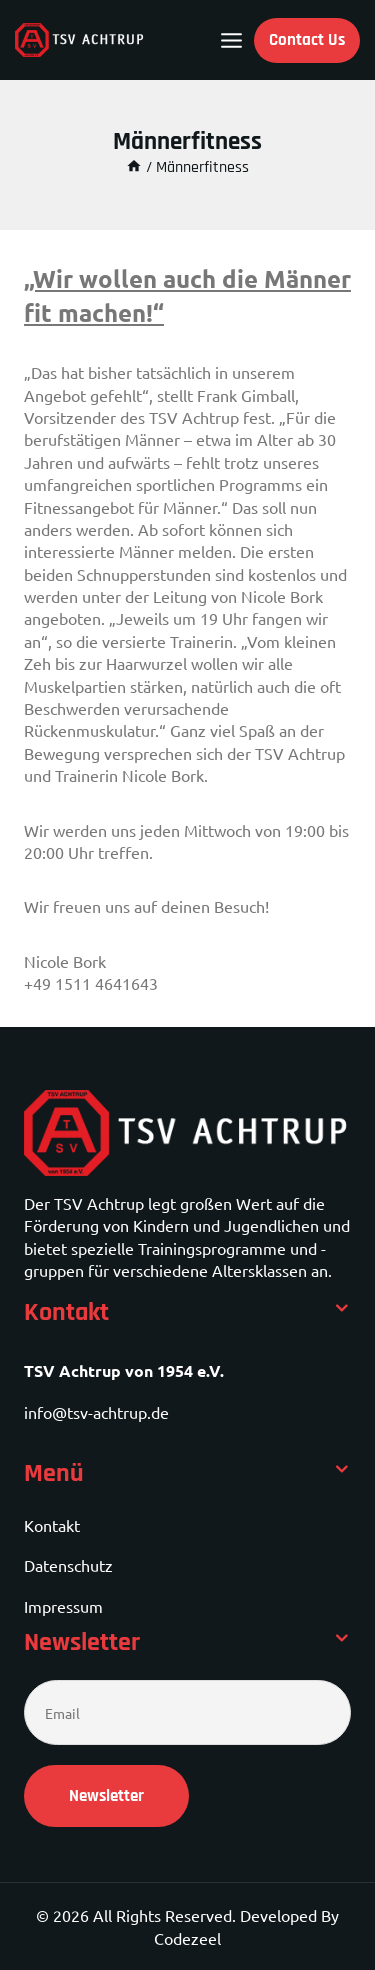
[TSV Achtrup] (80, 40)
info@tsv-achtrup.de (96, 1412)
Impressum (63, 1606)
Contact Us (307, 40)
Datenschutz (68, 1565)
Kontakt (52, 1525)
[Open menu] (231, 40)
